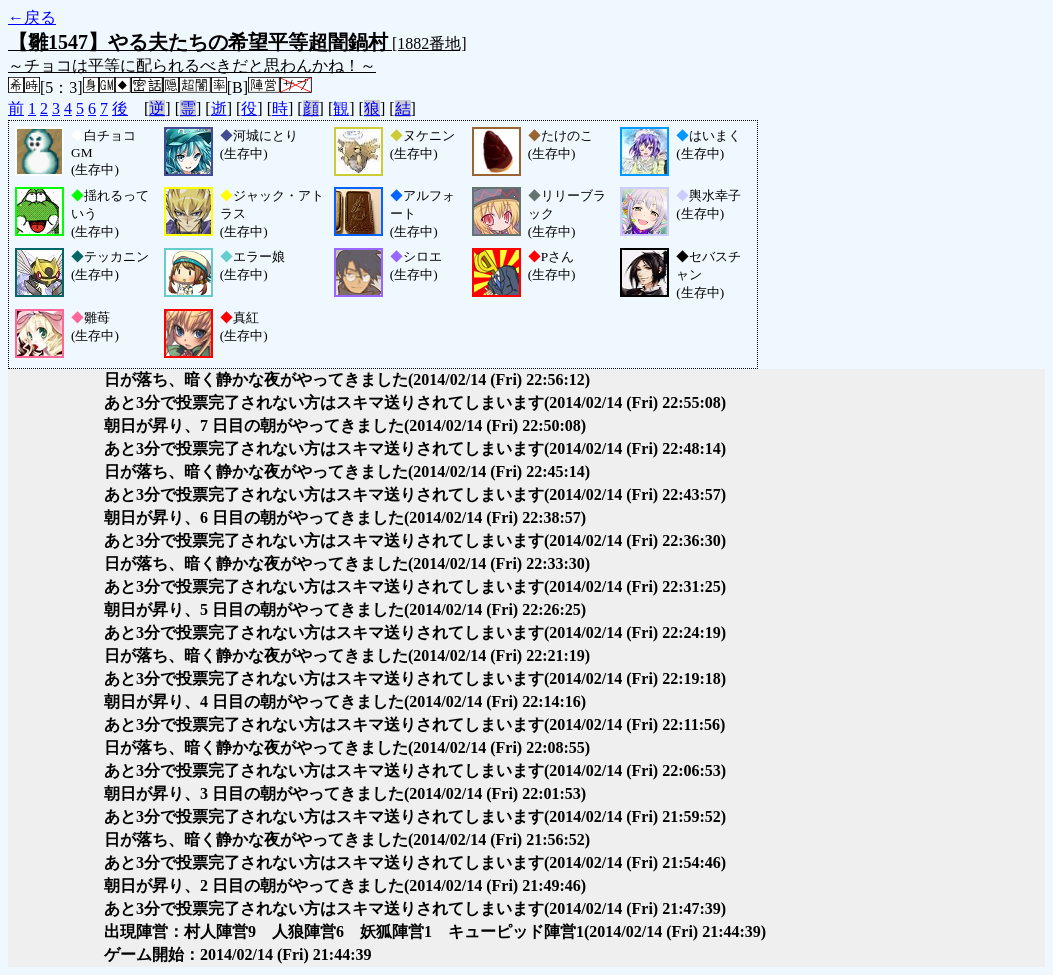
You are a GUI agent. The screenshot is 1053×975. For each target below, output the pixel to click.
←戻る (32, 17)
